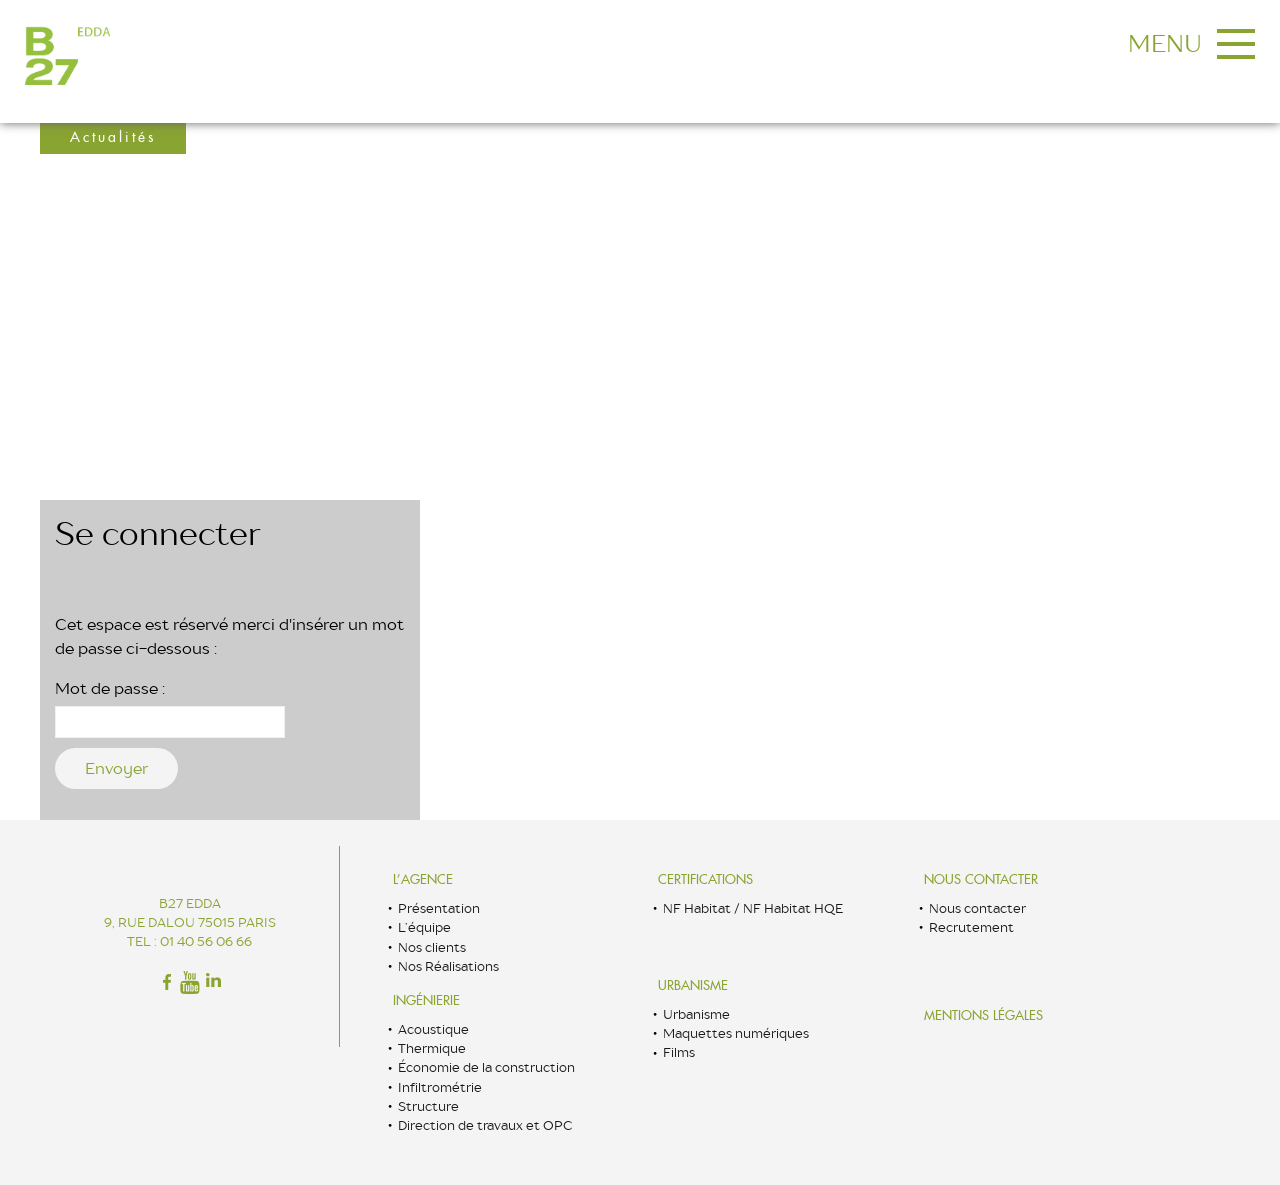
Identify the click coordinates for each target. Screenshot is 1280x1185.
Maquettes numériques (736, 1033)
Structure (428, 1106)
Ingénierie (426, 1000)
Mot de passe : (170, 708)
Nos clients (432, 947)
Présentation (439, 908)
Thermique (432, 1048)
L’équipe (424, 927)
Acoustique (433, 1029)
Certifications (705, 879)
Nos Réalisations (448, 966)
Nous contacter (981, 879)
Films (679, 1052)
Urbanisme (693, 985)
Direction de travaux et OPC (485, 1125)
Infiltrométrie (440, 1087)
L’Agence (423, 879)
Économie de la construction (486, 1067)
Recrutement (971, 927)
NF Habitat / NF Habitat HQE (753, 908)
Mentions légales (983, 1015)
